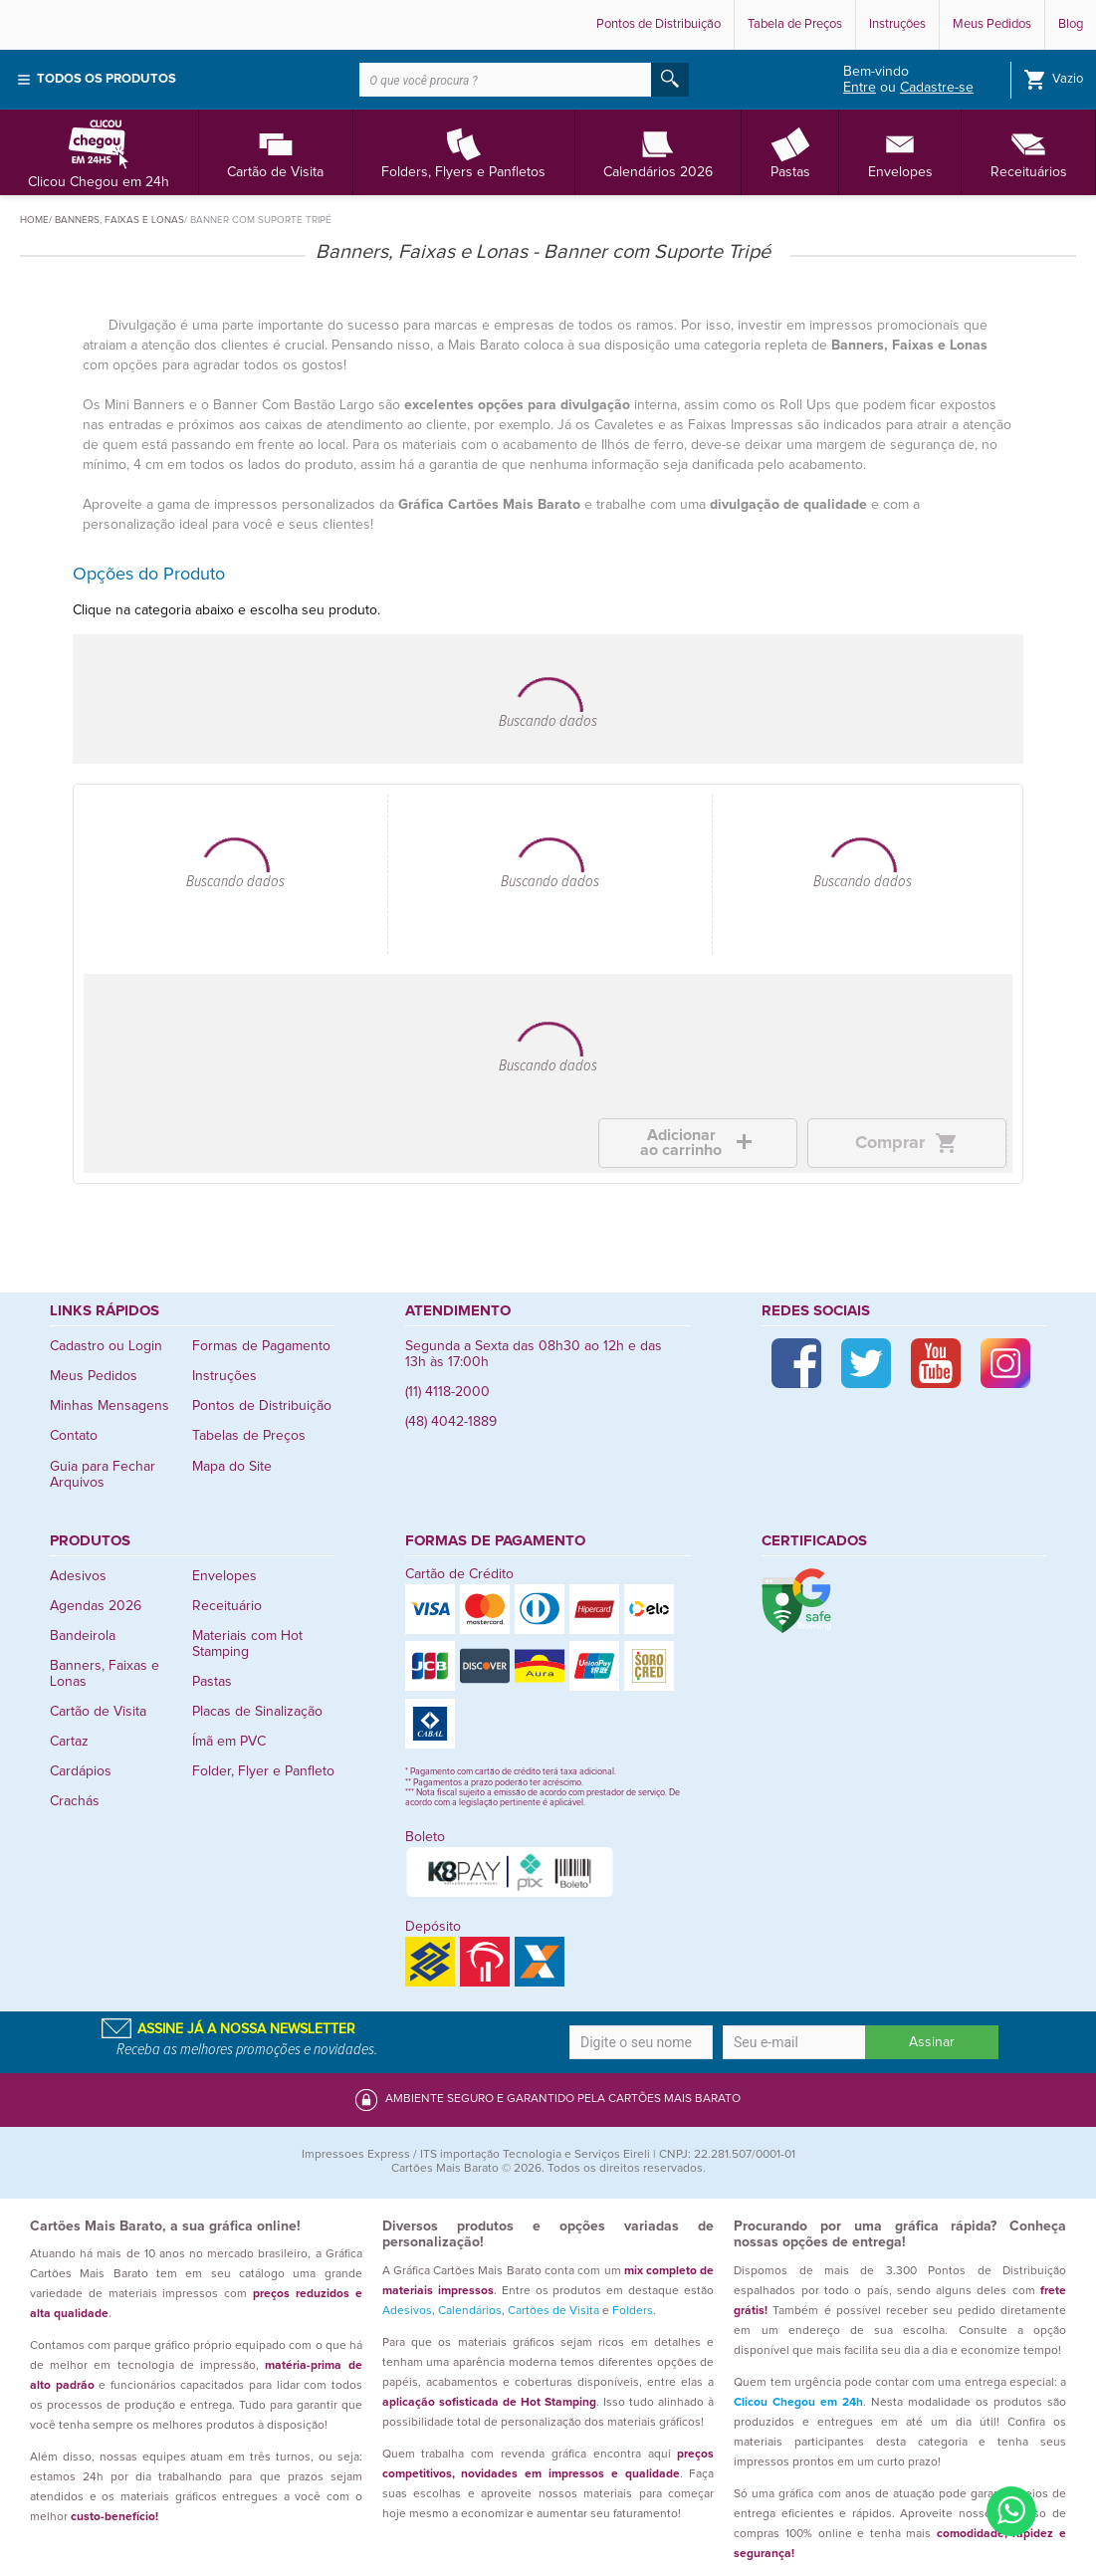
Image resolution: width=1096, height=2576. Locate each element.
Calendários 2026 (658, 151)
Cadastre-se (937, 88)
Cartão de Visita (275, 151)
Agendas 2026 (95, 1606)
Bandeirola (82, 1636)
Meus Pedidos (992, 24)
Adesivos (78, 1576)
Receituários (1028, 151)
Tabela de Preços (795, 24)
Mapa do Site (232, 1467)
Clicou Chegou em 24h (98, 152)
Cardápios (80, 1771)
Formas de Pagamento (261, 1346)
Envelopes (900, 151)
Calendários (470, 2311)
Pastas (790, 151)
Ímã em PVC (229, 1742)
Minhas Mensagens (109, 1406)
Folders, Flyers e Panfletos (463, 151)
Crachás (75, 1801)
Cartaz (69, 1742)
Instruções (897, 24)
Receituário (227, 1606)
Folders (632, 2311)
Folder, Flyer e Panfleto (263, 1771)
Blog (1070, 24)
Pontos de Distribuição (658, 24)
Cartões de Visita (553, 2311)
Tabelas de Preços (249, 1436)
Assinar (932, 2042)
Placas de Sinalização (257, 1712)
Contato (74, 1436)
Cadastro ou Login (106, 1346)
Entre (859, 88)
